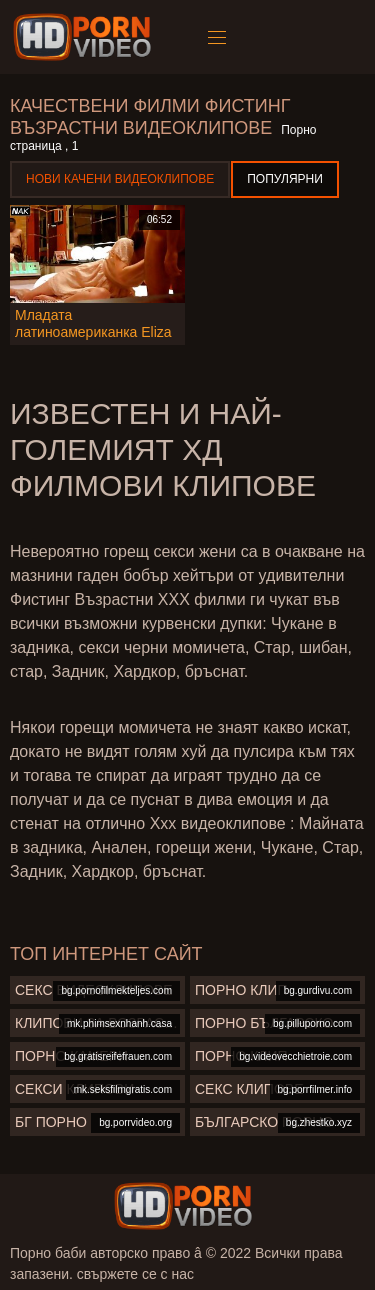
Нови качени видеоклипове (120, 179)
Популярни (285, 179)
